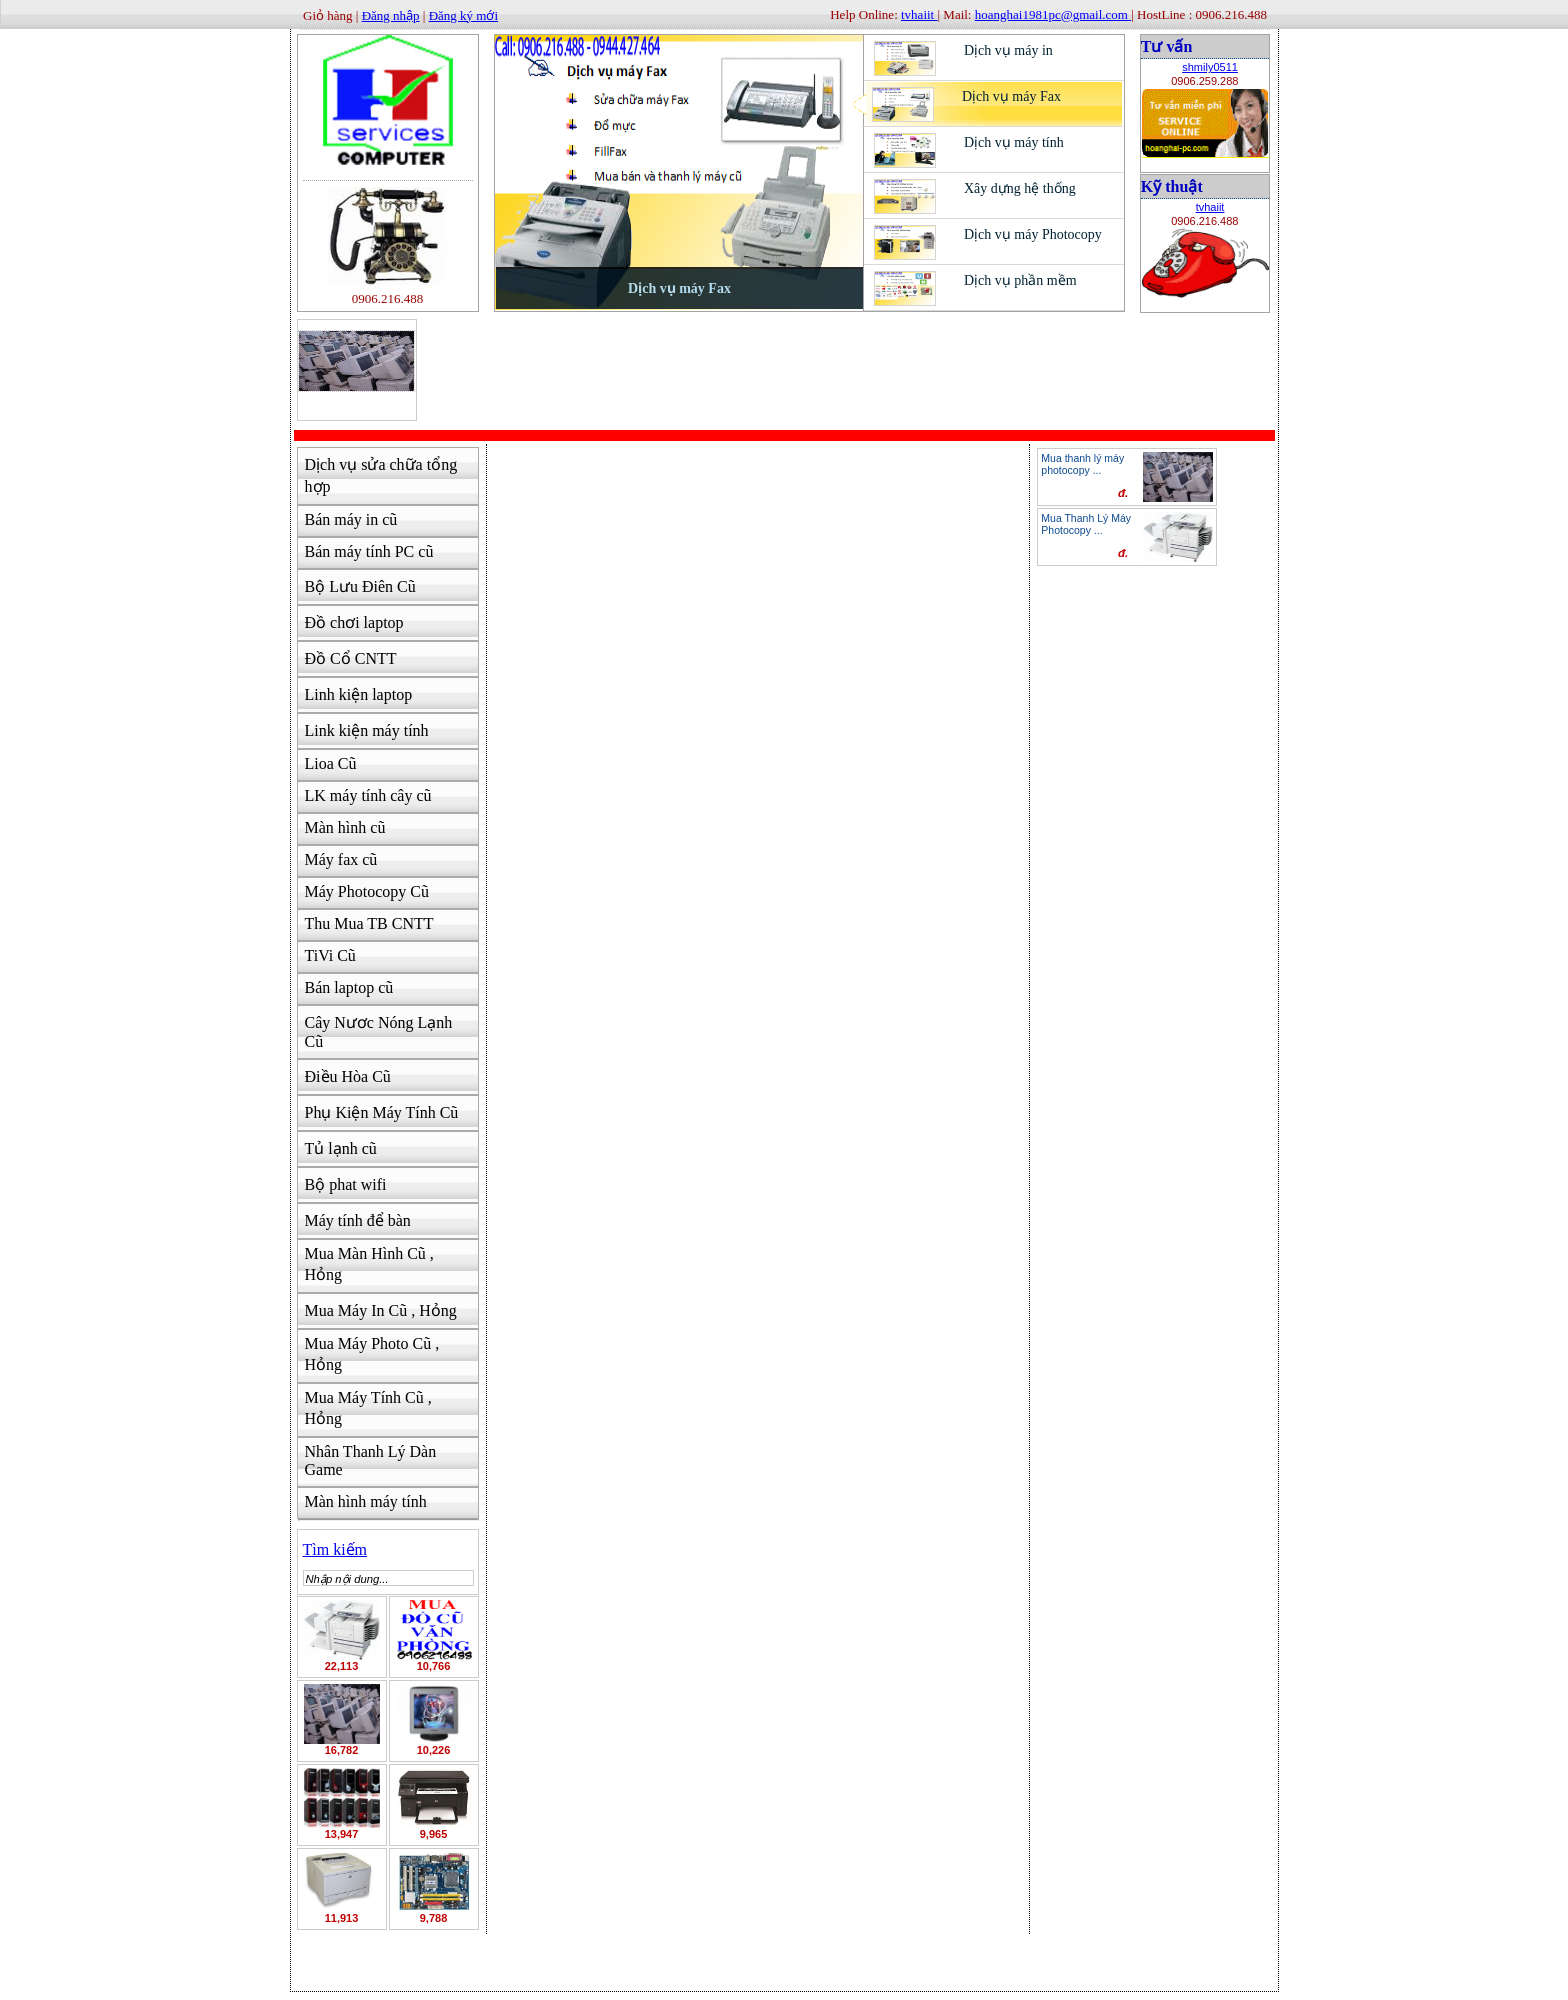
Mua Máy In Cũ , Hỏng (381, 1310)
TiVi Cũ (330, 955)
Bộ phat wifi (346, 1184)
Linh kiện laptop (359, 694)
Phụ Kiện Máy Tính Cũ (382, 1112)
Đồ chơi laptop (354, 622)
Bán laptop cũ (349, 987)
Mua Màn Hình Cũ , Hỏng (369, 1264)
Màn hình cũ (345, 827)
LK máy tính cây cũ (368, 795)
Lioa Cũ (331, 763)
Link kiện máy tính (367, 730)
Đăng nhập (391, 15)
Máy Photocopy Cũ (367, 891)
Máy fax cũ (341, 859)
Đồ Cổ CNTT (351, 658)
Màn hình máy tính (366, 1501)
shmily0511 (1210, 67)
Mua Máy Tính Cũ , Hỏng (368, 1408)
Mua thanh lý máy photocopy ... (1082, 464)
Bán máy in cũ (351, 519)
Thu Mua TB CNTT (369, 923)
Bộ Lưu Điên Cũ (360, 586)
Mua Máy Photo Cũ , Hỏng (372, 1354)
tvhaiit (1210, 207)
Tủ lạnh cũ (341, 1148)
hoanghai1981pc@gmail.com (1053, 14)
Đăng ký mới (463, 15)
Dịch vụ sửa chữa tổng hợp (381, 475)
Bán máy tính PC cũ (369, 551)
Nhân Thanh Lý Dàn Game (371, 1460)
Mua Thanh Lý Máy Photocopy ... (1086, 524)
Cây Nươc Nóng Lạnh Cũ (379, 1032)
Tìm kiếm (335, 1549)
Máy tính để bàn (358, 1220)
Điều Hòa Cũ (348, 1076)
